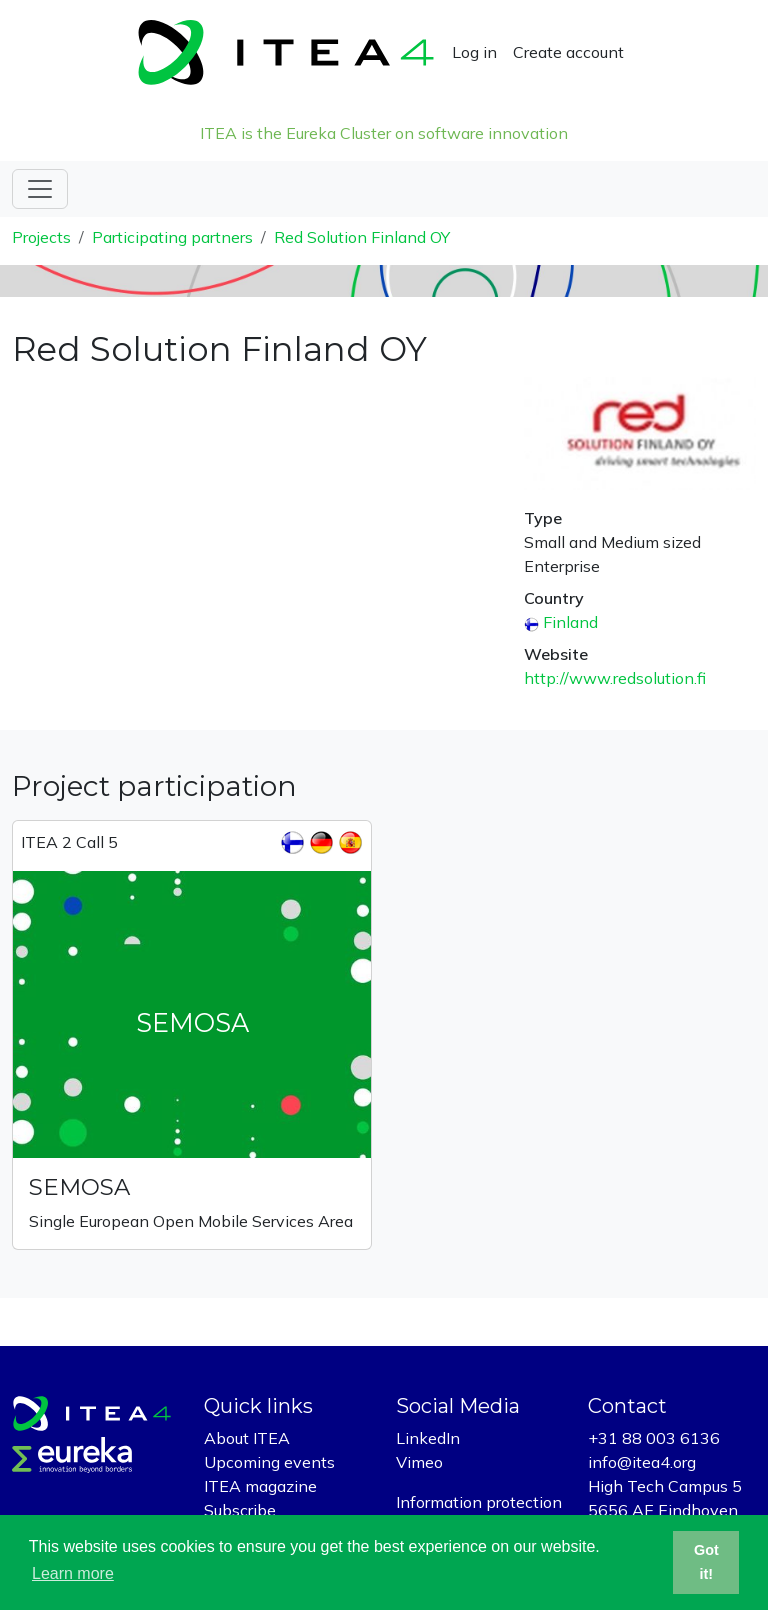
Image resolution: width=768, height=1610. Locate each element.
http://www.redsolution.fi (615, 678)
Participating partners (172, 237)
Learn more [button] (73, 1573)
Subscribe (240, 1510)
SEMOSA (79, 1187)
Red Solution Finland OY (362, 237)
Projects (41, 237)
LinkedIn (428, 1438)
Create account (568, 52)
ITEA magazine (260, 1486)
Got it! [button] (706, 1562)
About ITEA (247, 1438)
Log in (474, 52)
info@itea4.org (642, 1462)
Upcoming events (269, 1462)
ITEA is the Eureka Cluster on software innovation (384, 133)
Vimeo (419, 1462)
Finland (570, 622)
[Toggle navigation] (40, 189)
